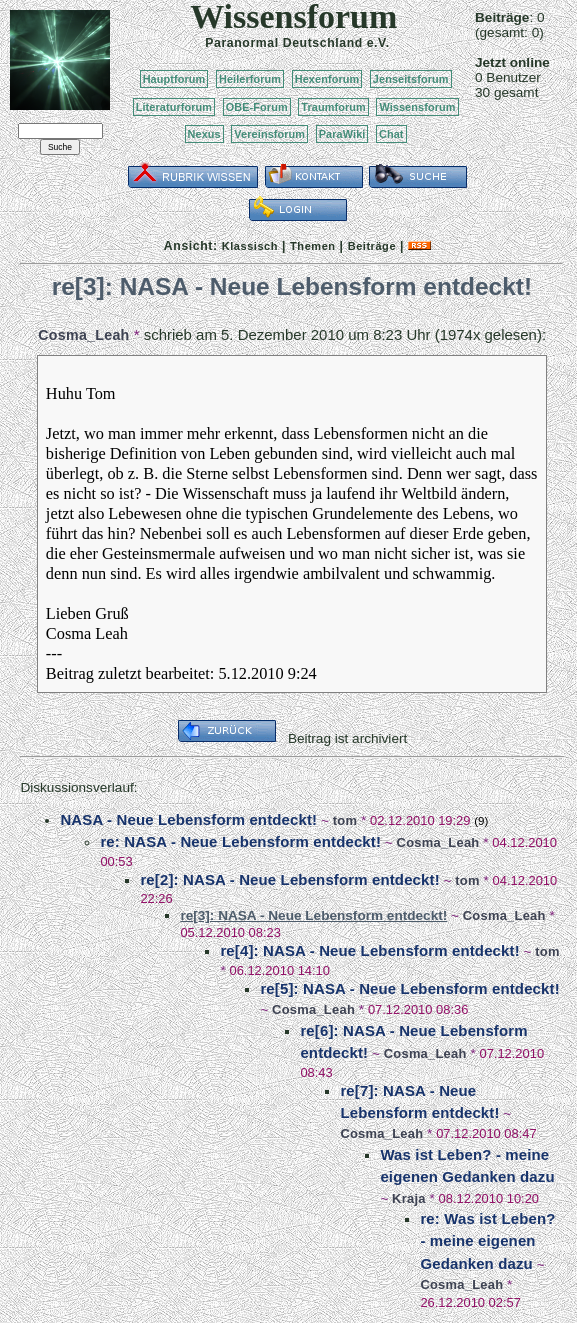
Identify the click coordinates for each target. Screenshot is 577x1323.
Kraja (409, 1198)
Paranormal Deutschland (284, 43)
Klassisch (250, 246)
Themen (312, 246)
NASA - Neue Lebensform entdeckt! (188, 819)
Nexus (204, 134)
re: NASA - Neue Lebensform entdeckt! (240, 841)
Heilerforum (250, 79)
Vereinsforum (269, 134)
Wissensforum (417, 107)
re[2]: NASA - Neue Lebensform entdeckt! (289, 879)
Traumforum (333, 107)
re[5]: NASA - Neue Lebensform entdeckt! (409, 988)
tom (345, 820)
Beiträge (372, 246)
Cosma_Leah (83, 335)
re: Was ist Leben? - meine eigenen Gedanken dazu (487, 1241)
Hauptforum (174, 79)
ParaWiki (342, 134)
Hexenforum (327, 79)
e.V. (378, 43)
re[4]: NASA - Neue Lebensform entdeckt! (369, 950)
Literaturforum (174, 107)
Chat (391, 134)
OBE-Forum (257, 107)
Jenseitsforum (411, 79)
